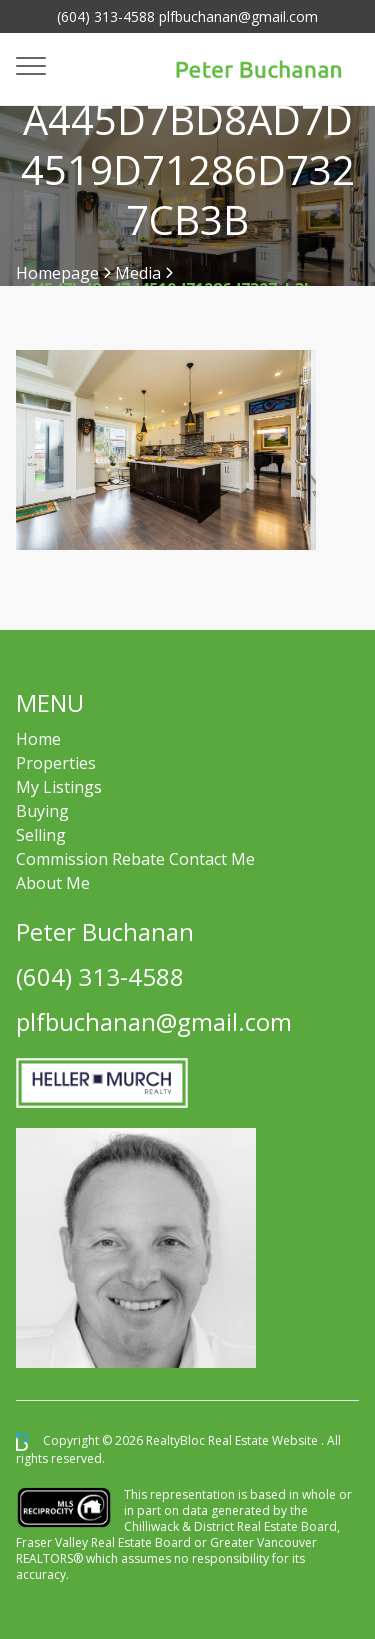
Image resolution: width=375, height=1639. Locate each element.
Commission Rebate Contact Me (135, 859)
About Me (53, 883)
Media (138, 273)
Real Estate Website (264, 1440)
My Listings (59, 787)
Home (38, 739)
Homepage (57, 273)
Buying (42, 811)
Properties (56, 763)
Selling (41, 835)
